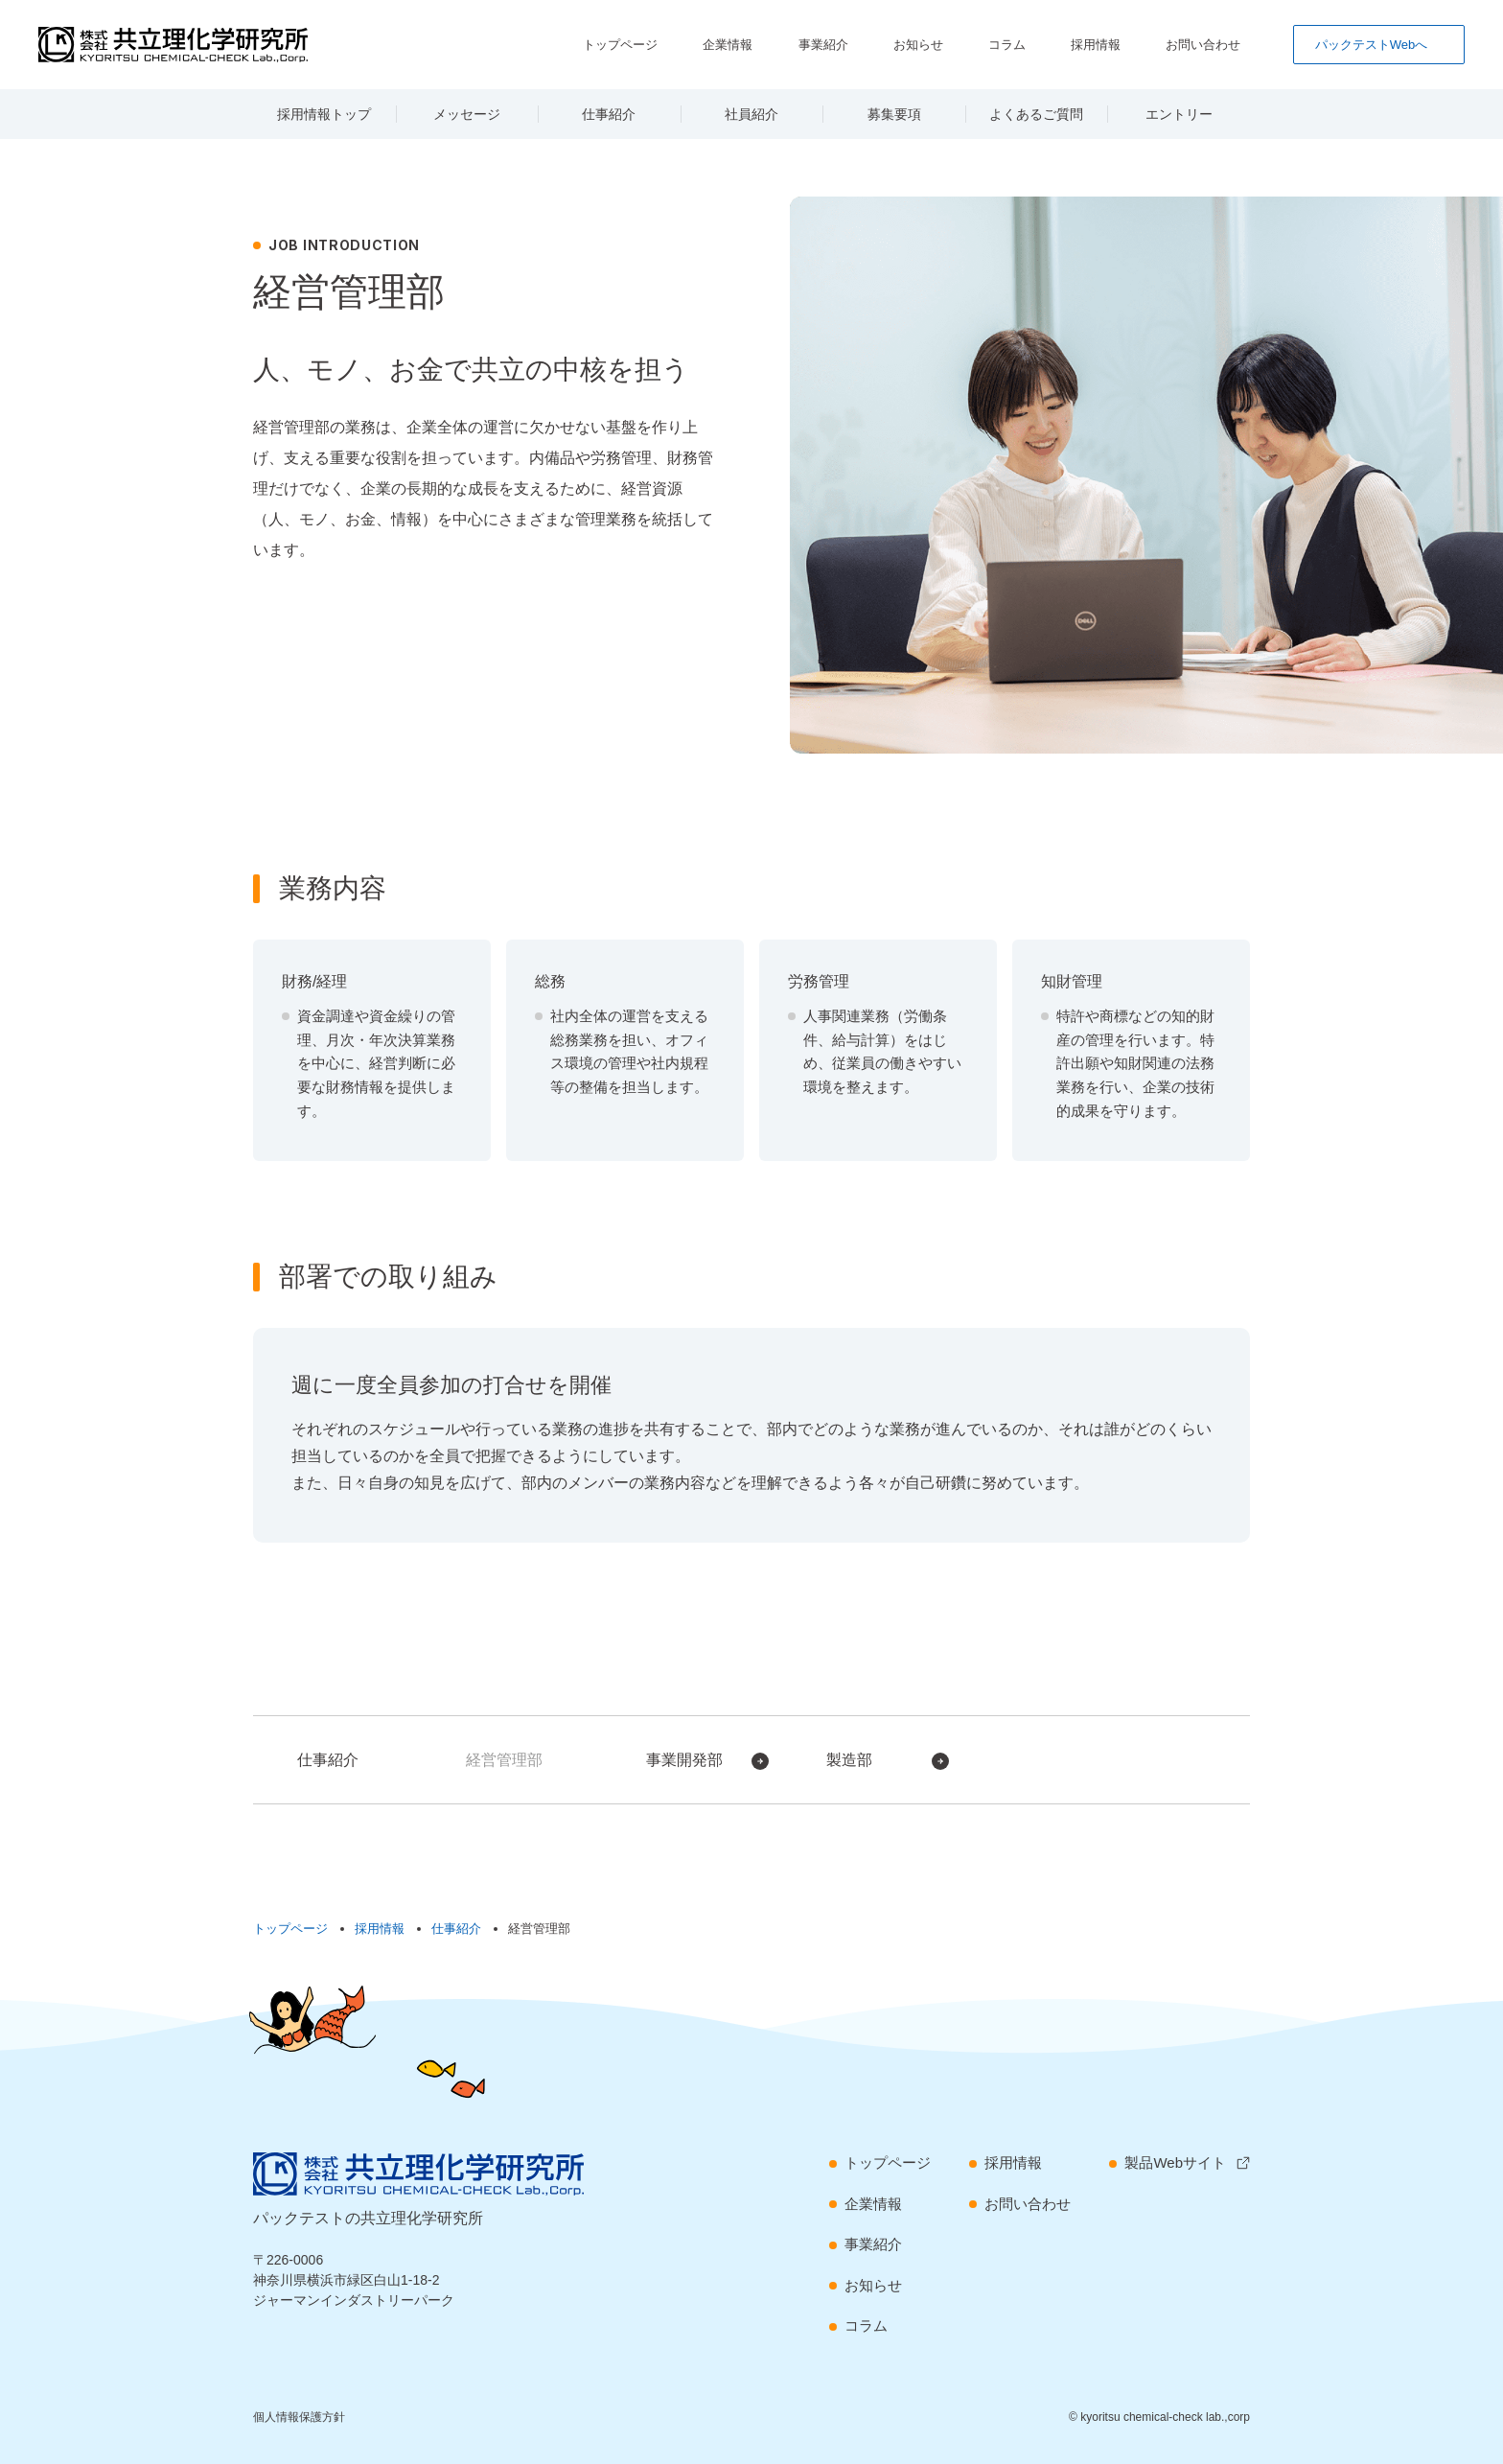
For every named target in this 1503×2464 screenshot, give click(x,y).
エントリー (1179, 114)
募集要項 (894, 114)
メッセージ (466, 114)
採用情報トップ (324, 114)
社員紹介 (751, 114)
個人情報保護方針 (299, 2417)
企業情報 (812, 44)
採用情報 (1120, 44)
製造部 (849, 1760)
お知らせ (973, 44)
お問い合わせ (1214, 44)
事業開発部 (684, 1760)
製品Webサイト (1175, 2162)
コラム (1047, 44)
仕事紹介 (609, 114)
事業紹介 (892, 44)
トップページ (718, 44)
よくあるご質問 (1036, 114)
